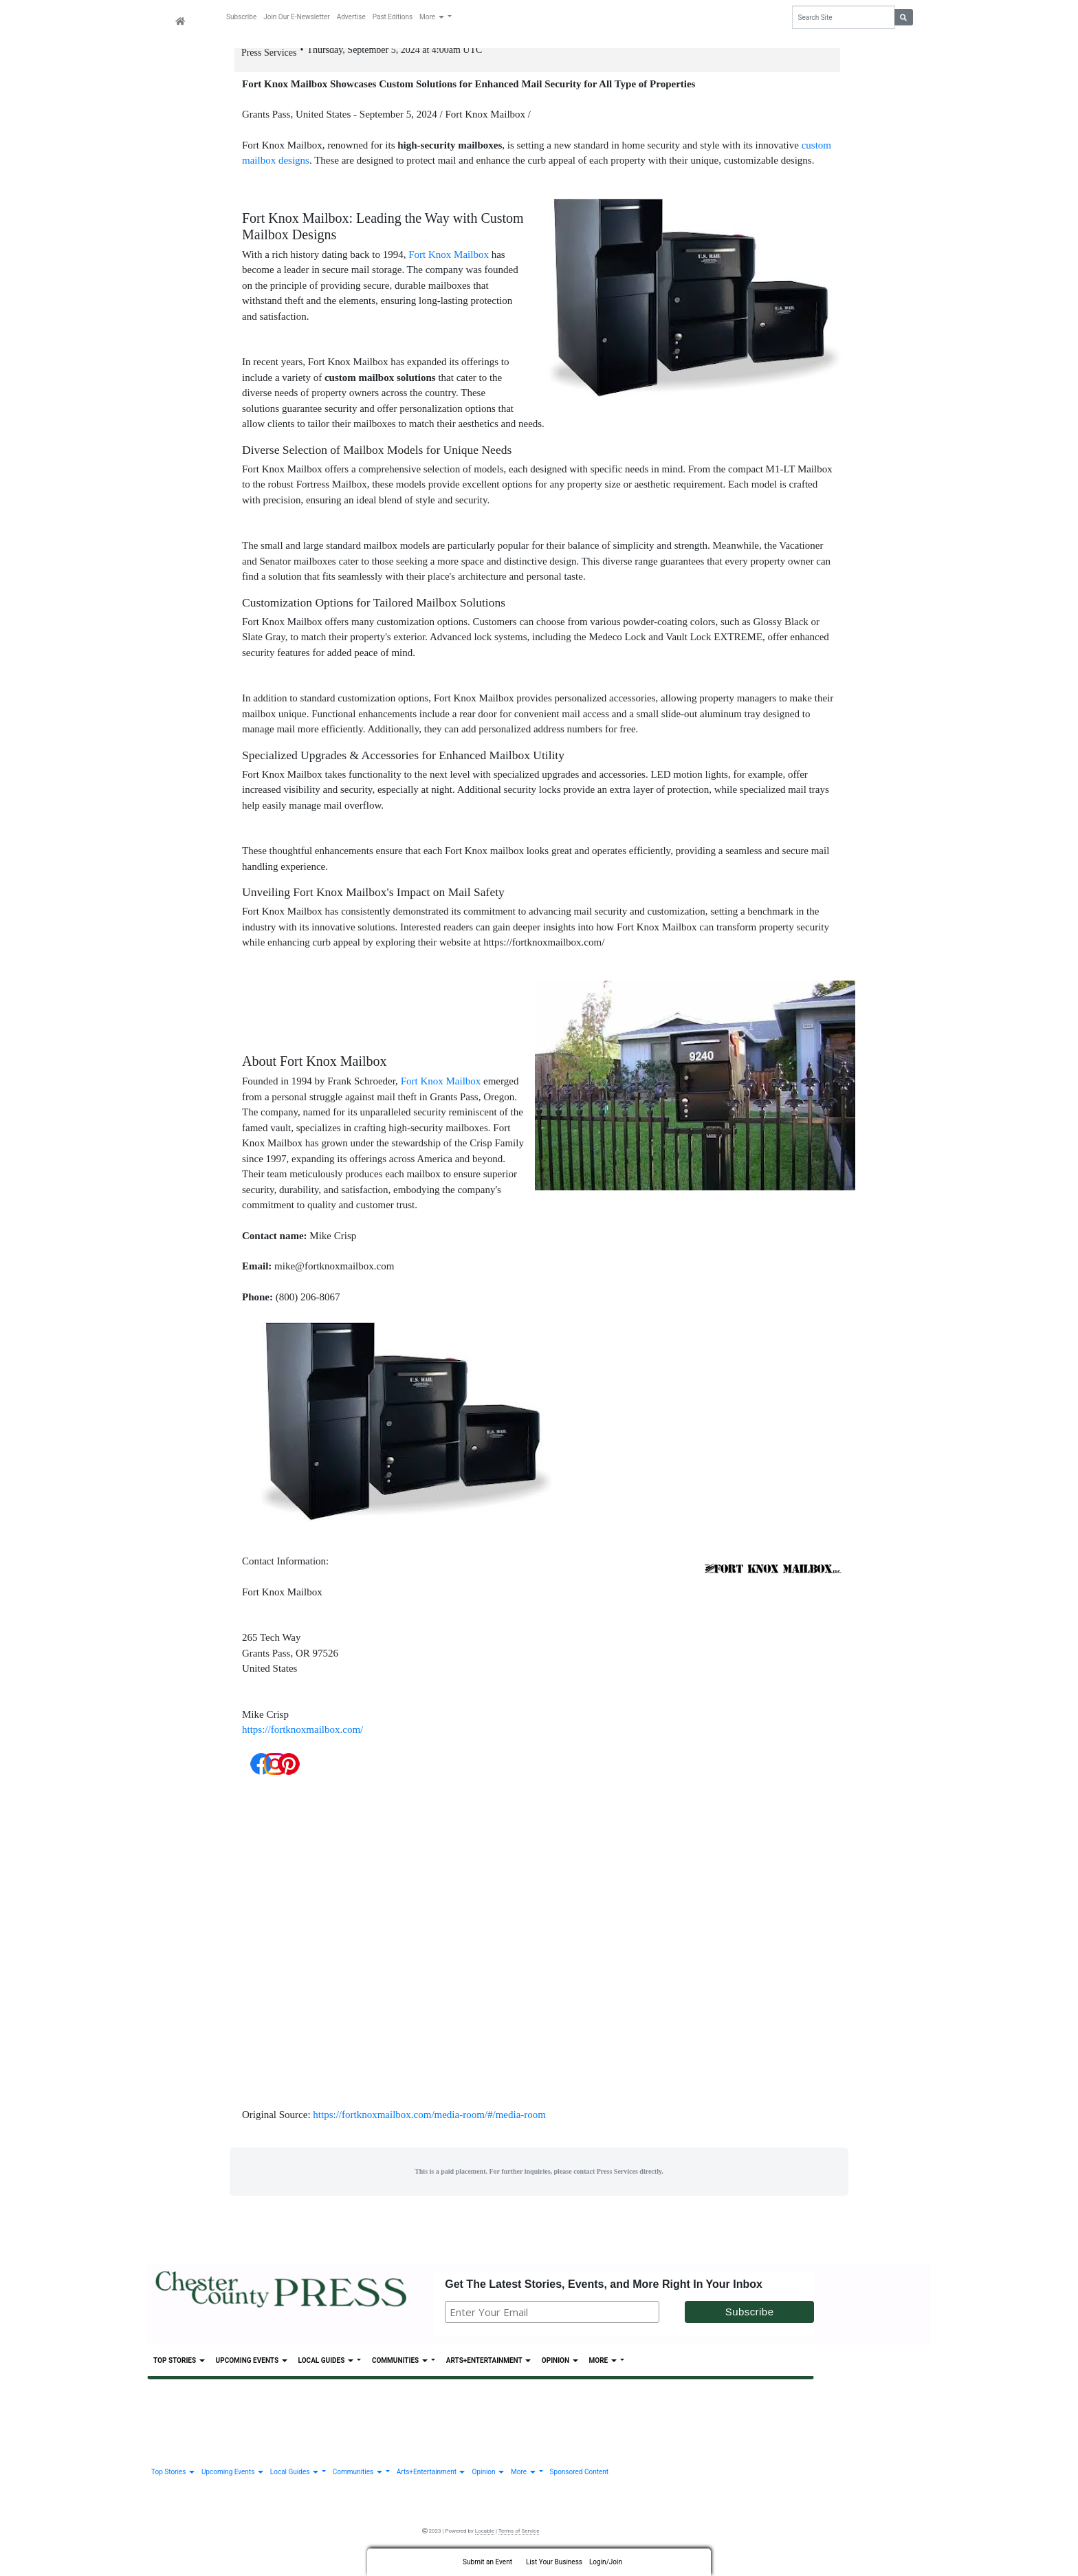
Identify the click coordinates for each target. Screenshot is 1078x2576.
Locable (484, 2537)
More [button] (432, 17)
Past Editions (392, 17)
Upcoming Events (251, 2367)
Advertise (351, 17)
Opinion (560, 2367)
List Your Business (554, 2562)
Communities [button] (400, 2367)
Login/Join (605, 2562)
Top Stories (179, 2367)
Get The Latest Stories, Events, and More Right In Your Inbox (603, 2290)
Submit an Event (487, 2562)
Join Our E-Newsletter (296, 17)
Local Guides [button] (326, 2367)
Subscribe (241, 17)
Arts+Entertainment (488, 2367)
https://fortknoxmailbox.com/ (302, 1736)
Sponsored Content (579, 2478)
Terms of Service (519, 2537)
